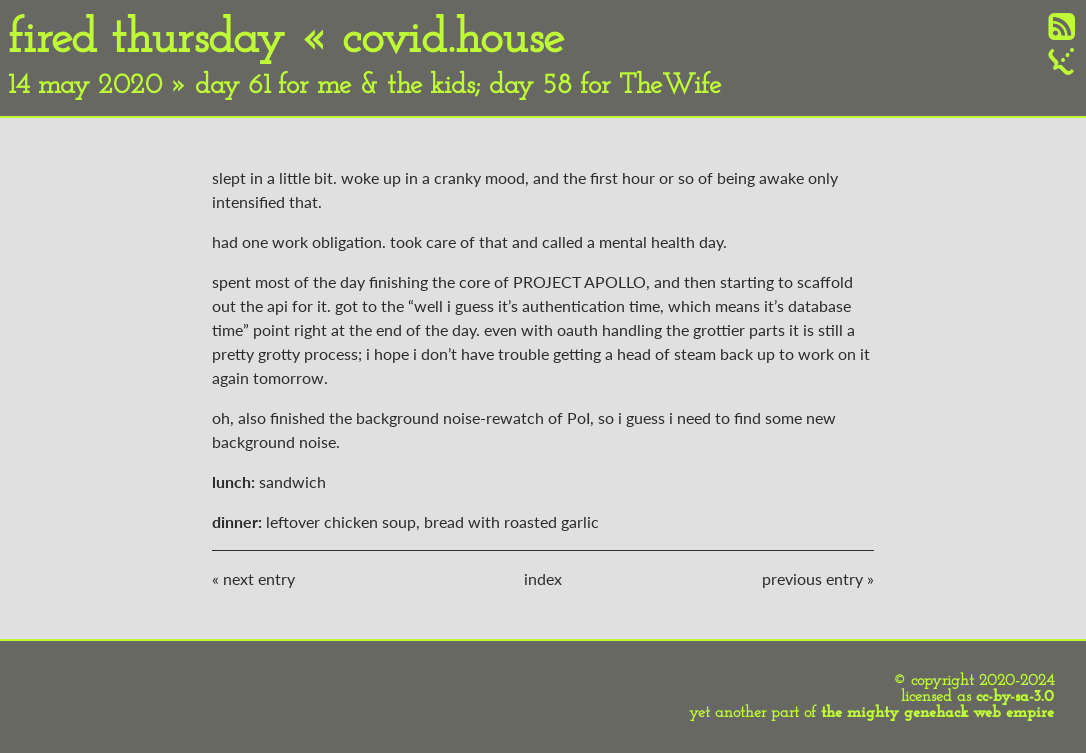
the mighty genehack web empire (937, 713)
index (543, 578)
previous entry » (818, 578)
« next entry (253, 578)
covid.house (453, 40)
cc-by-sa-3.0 (1015, 697)
